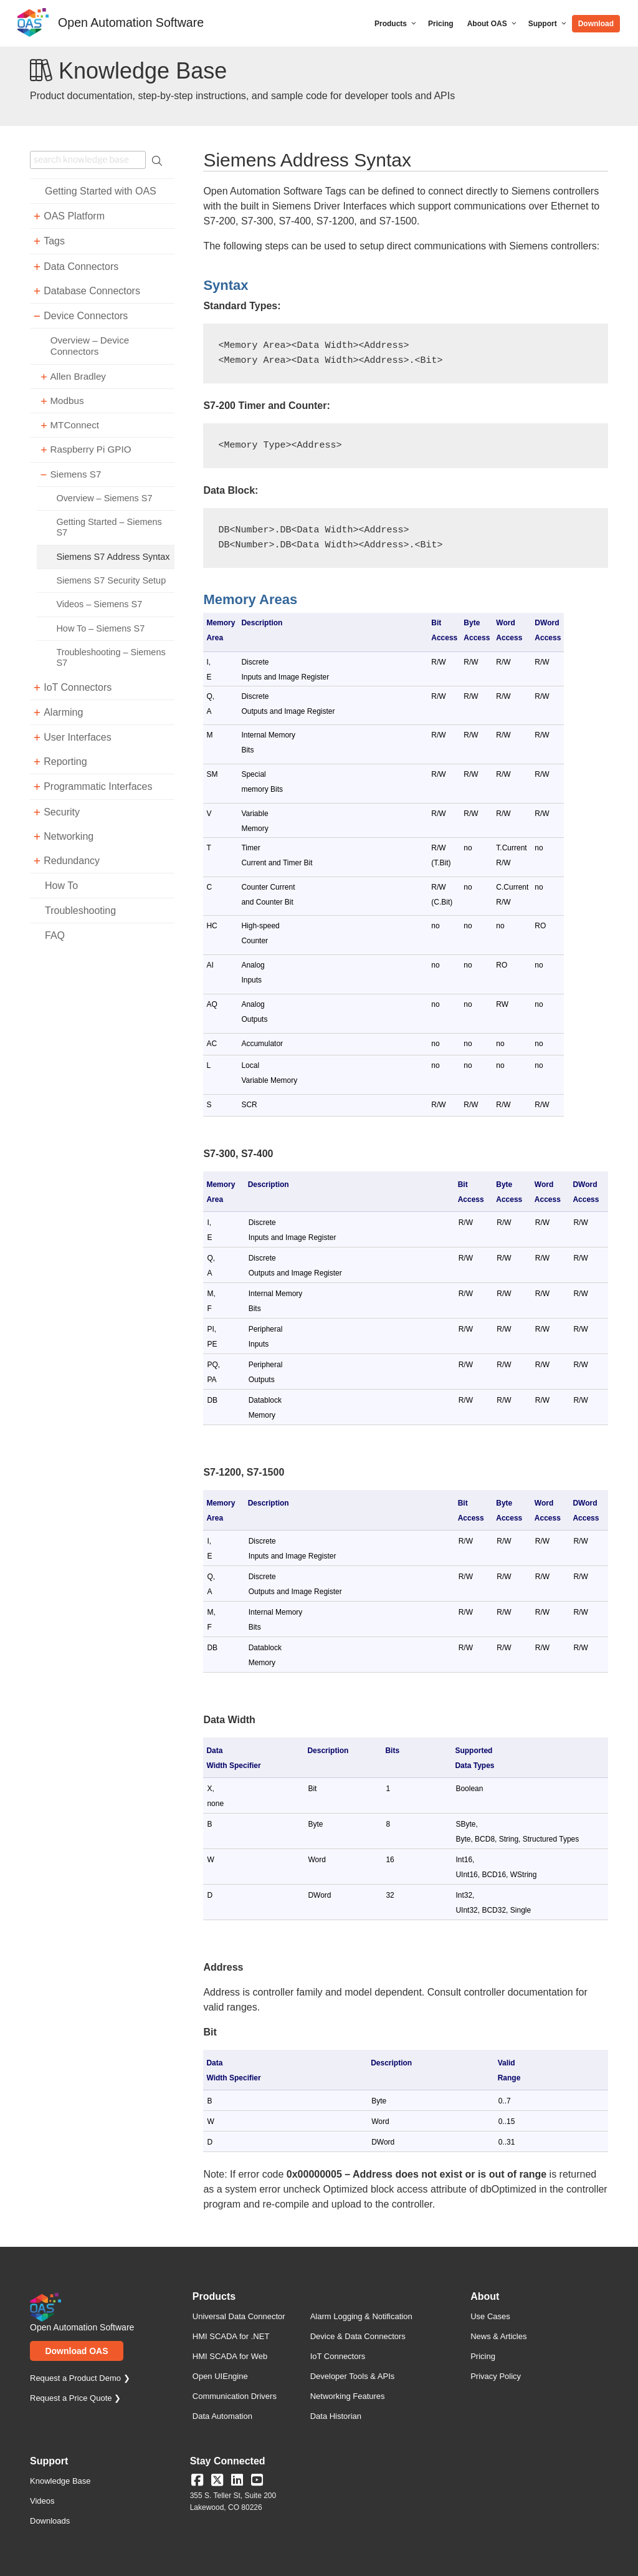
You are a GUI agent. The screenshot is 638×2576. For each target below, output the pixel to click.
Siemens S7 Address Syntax (112, 557)
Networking (68, 836)
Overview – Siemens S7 (104, 498)
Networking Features (347, 2396)
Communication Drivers (235, 2396)
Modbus (66, 400)
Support (548, 23)
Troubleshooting (80, 910)
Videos (42, 2501)
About (484, 2297)
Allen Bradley (78, 376)
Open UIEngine (220, 2376)
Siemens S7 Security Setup (111, 580)
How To (61, 885)
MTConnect (74, 425)
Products (395, 23)
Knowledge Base (60, 2481)
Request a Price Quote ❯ (75, 2398)
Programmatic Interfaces (98, 786)
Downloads (50, 2521)
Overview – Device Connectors (90, 346)
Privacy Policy (495, 2376)
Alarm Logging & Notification (361, 2316)
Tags (54, 241)
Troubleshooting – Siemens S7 (110, 657)
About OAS (492, 23)
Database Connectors (92, 291)
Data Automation (222, 2416)
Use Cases (490, 2316)
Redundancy (72, 860)
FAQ (55, 935)
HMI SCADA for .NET (231, 2336)
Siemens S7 (75, 474)
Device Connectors (86, 315)
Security (62, 812)
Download (596, 23)
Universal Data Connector (239, 2316)
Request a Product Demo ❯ (80, 2378)
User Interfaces (77, 737)
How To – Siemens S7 (100, 628)
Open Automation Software (131, 22)
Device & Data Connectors (358, 2336)
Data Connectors (81, 266)
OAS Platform (74, 216)
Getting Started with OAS (100, 191)
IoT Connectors (78, 687)
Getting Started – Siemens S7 (108, 527)
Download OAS (76, 2351)
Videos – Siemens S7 (99, 604)
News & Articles (498, 2336)
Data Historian (335, 2416)
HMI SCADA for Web (230, 2356)
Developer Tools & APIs (352, 2376)
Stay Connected (227, 2461)
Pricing (441, 23)
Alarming (63, 712)
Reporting (65, 761)
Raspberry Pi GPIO (90, 449)
